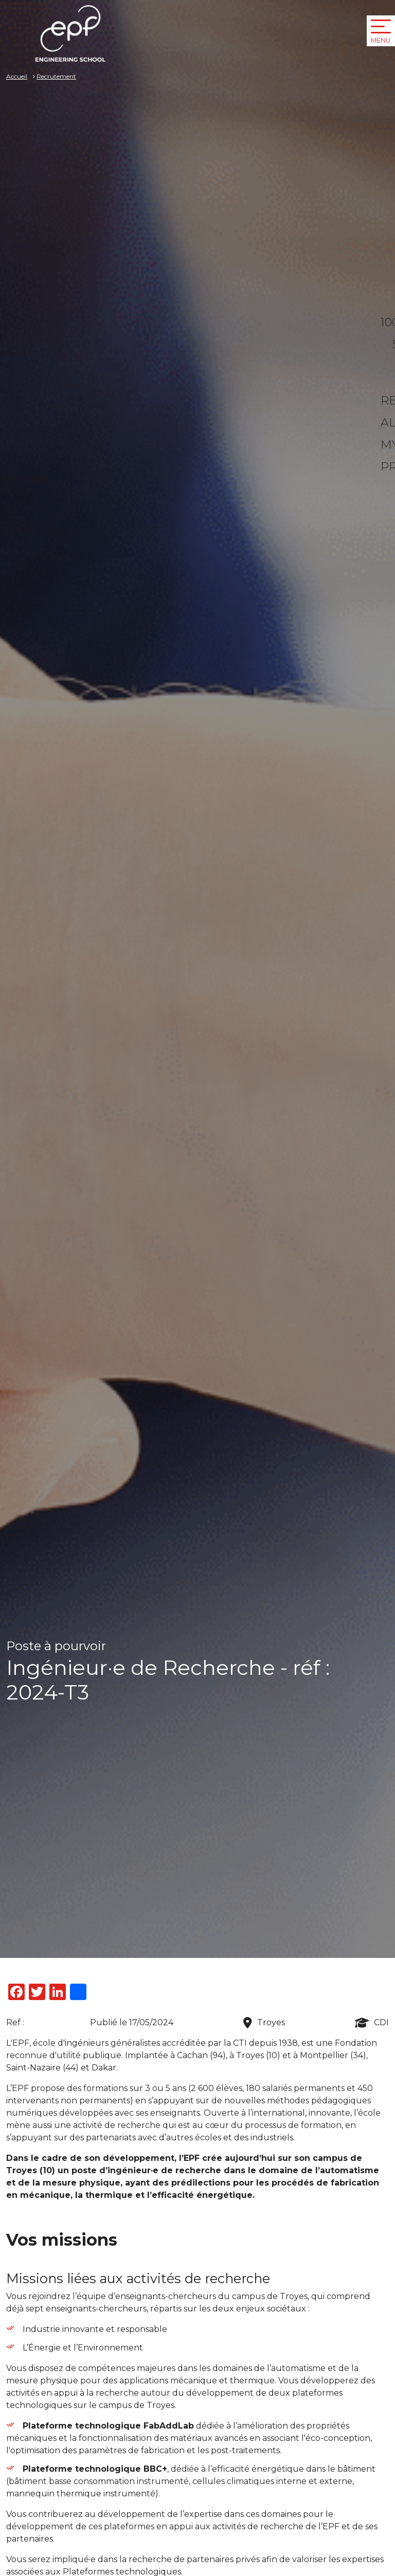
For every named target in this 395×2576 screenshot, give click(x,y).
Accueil (16, 76)
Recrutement (56, 76)
